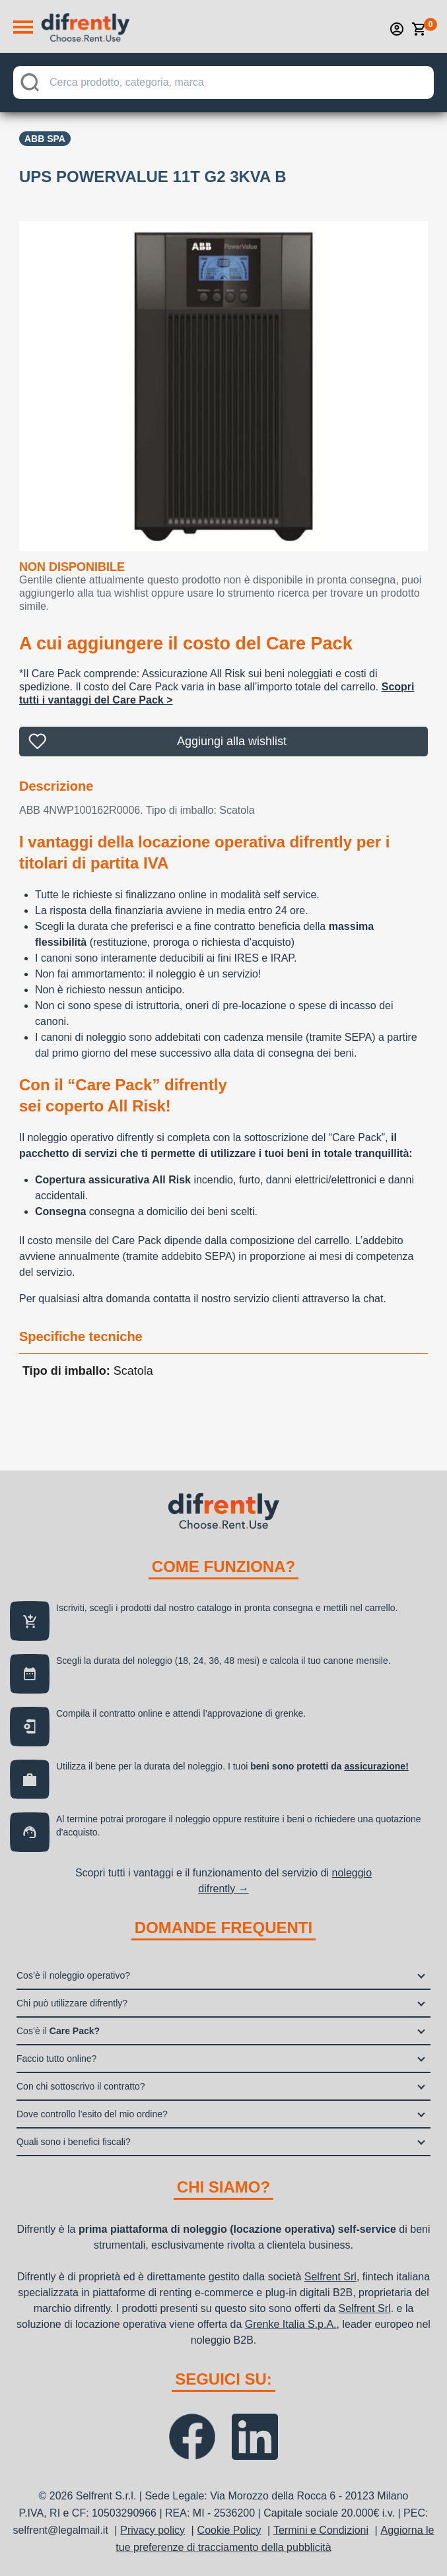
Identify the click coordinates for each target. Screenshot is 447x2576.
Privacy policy (152, 2530)
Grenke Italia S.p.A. (291, 2324)
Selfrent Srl (330, 2276)
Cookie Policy (229, 2530)
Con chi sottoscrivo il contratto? (81, 2086)
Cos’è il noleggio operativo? (73, 1975)
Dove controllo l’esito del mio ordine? (92, 2114)
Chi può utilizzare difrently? (72, 2003)
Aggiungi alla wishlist (232, 741)
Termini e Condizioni (320, 2530)
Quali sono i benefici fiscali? (74, 2141)
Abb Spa (44, 138)
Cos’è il (58, 2031)
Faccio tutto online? (56, 2058)
